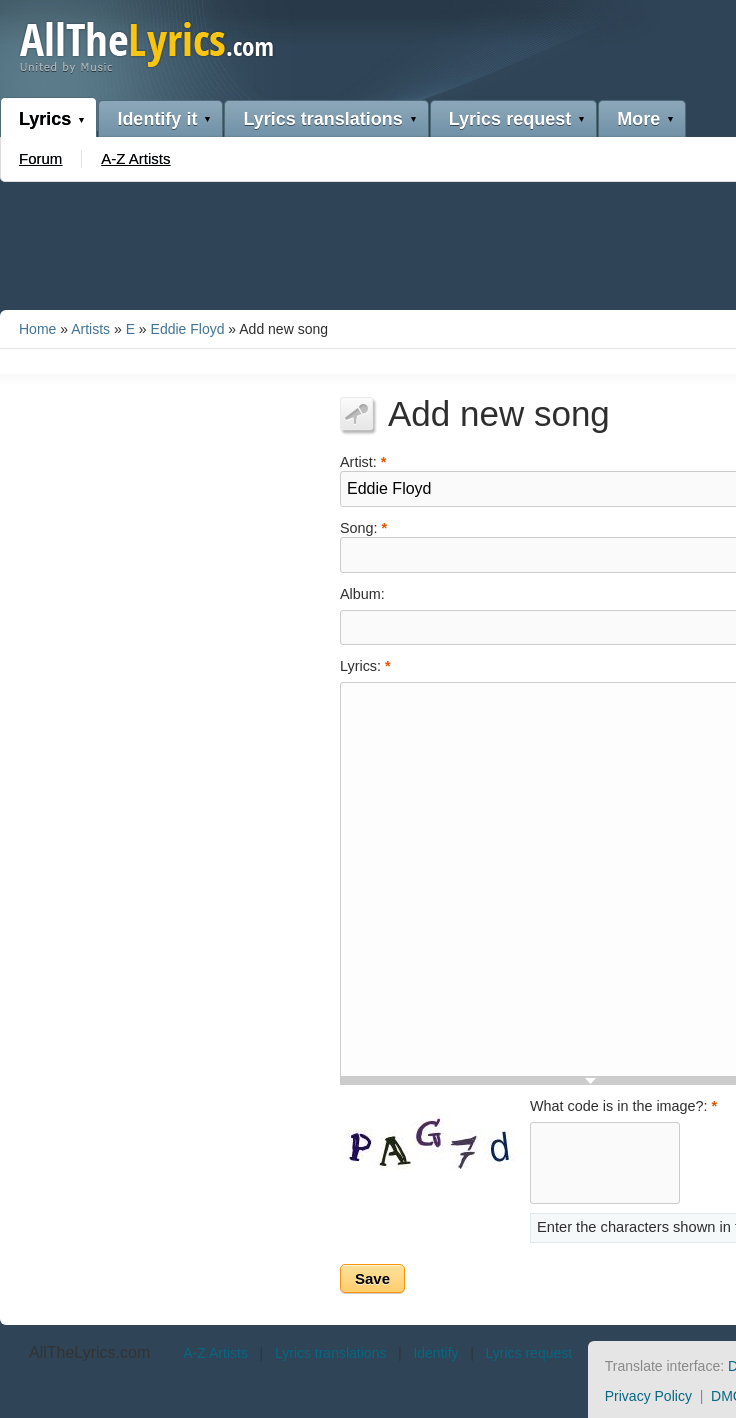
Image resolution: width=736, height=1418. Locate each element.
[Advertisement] (368, 242)
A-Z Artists (135, 158)
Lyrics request (510, 119)
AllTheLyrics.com (89, 1352)
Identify (435, 1353)
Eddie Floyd (188, 329)
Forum (40, 158)
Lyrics (45, 119)
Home (37, 329)
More (638, 119)
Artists (90, 329)
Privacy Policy (648, 1396)
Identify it (157, 119)
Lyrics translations (322, 119)
